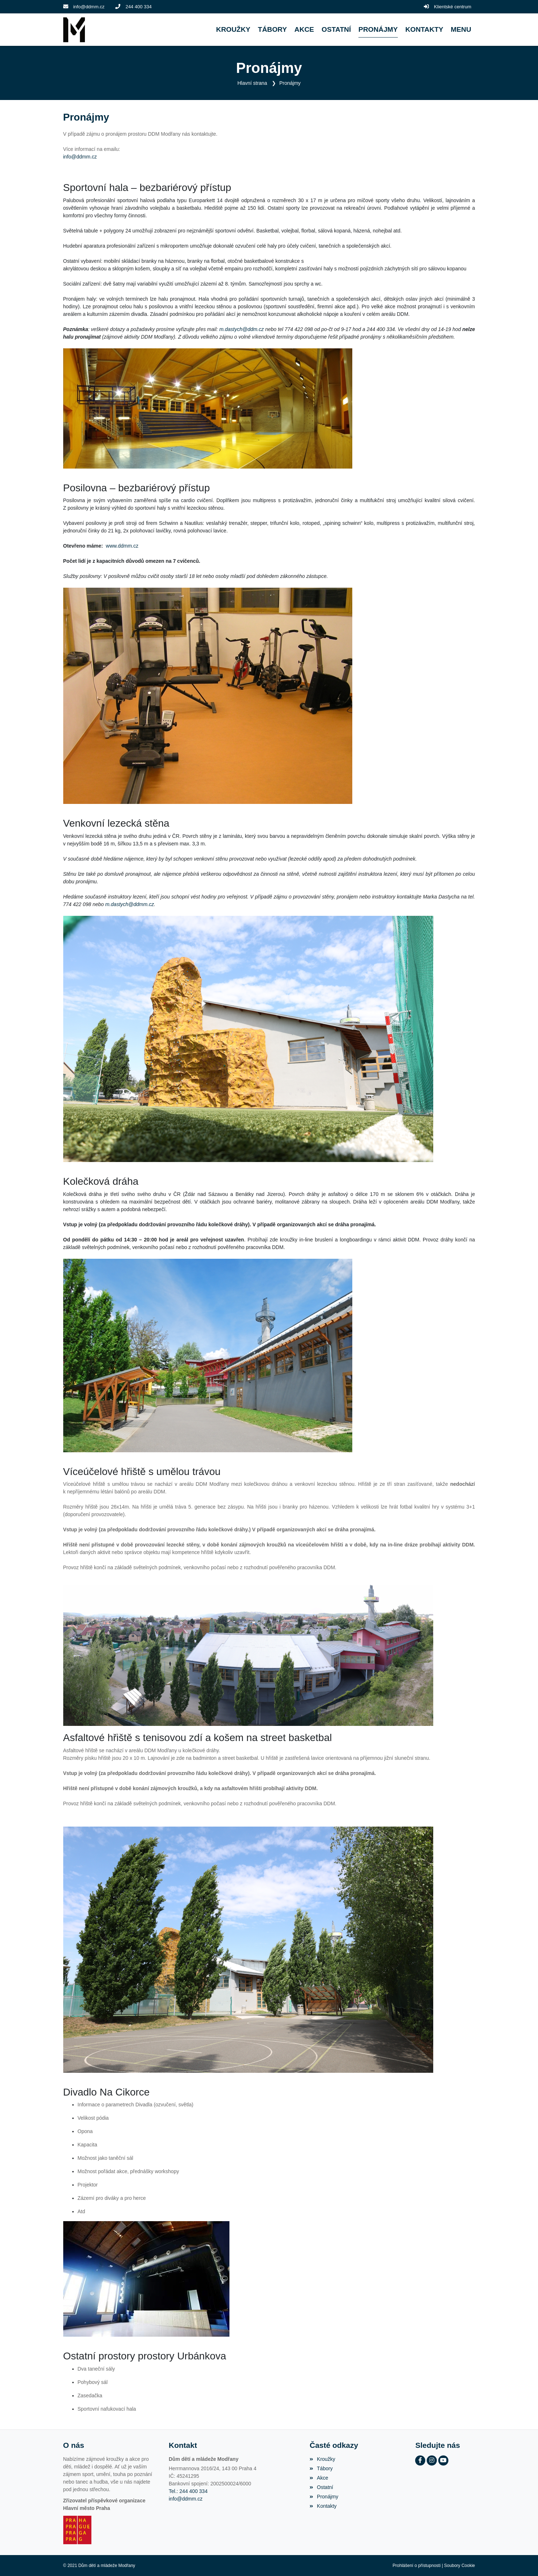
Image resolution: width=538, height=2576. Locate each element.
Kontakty (323, 2506)
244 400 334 (138, 6)
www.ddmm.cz (122, 546)
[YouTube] (443, 2460)
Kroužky (322, 2459)
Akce (319, 2478)
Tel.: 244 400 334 (188, 2491)
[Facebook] (420, 2460)
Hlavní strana (252, 83)
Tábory (321, 2468)
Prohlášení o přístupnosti (417, 2565)
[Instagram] (432, 2460)
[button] (461, 30)
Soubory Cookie (459, 2565)
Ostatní (321, 2487)
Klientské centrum (452, 6)
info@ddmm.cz (88, 6)
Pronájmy (290, 83)
